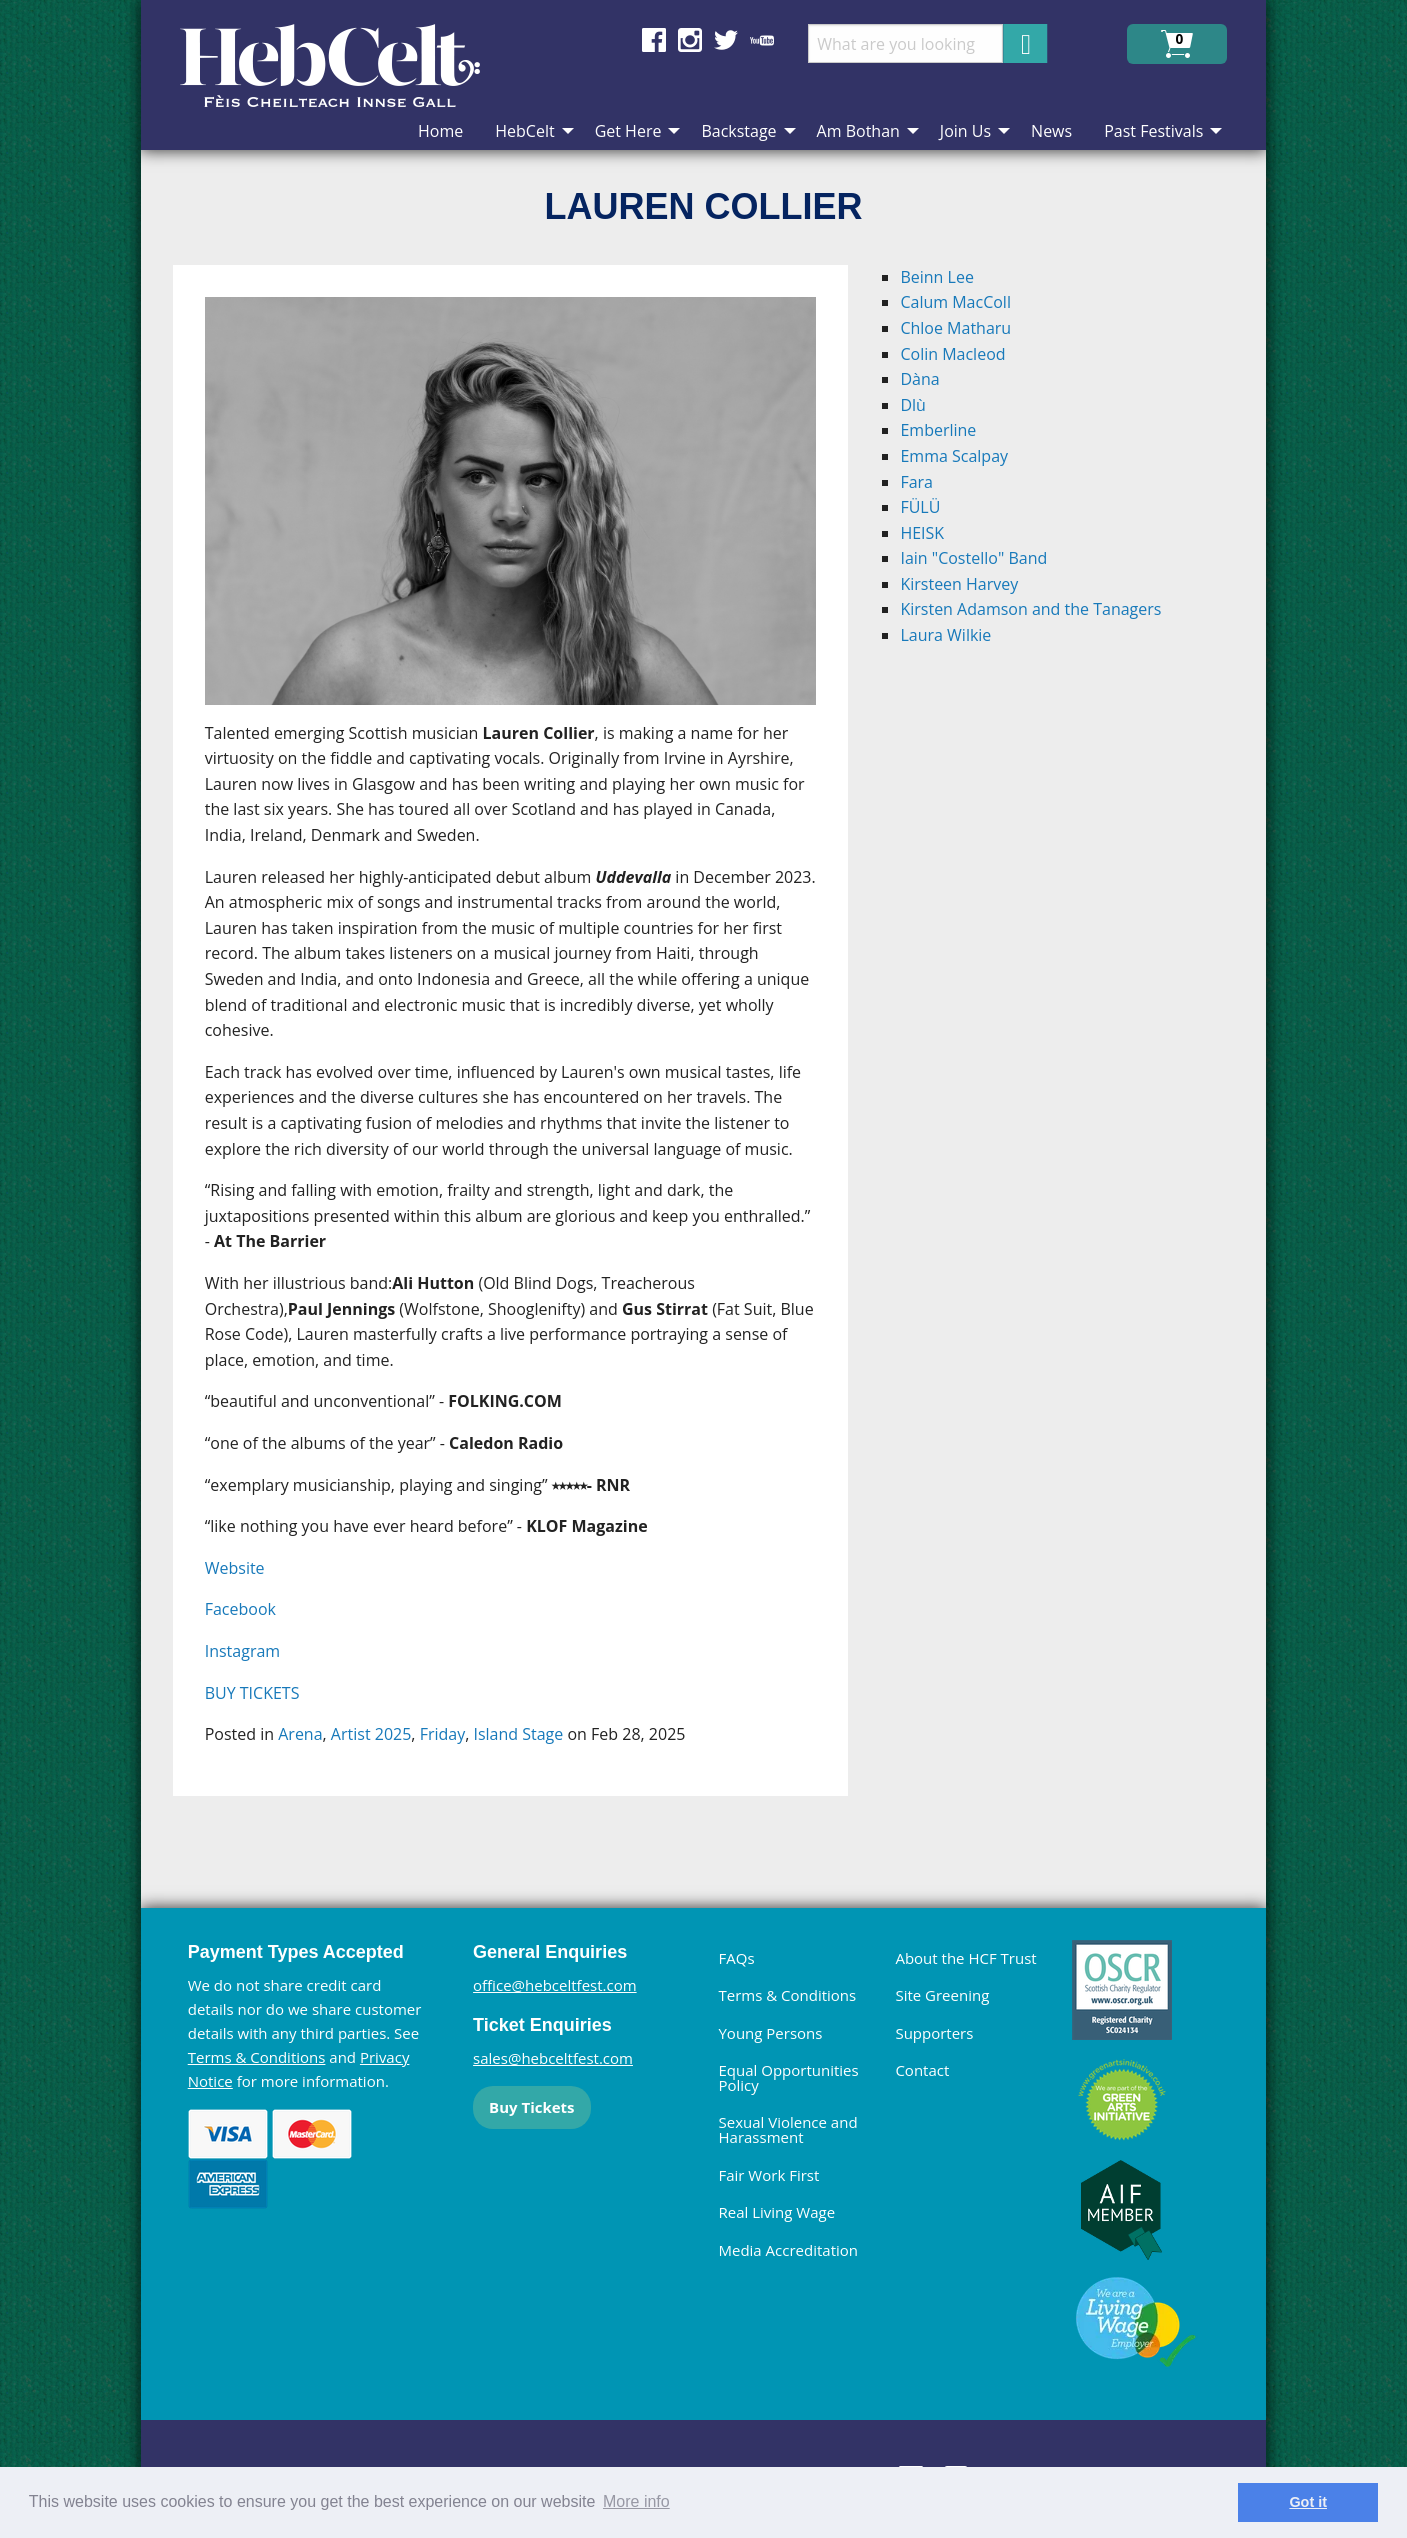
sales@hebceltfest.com (553, 2058)
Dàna (919, 379)
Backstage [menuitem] (738, 131)
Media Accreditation (788, 2250)
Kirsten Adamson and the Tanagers (1030, 609)
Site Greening (942, 1995)
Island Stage (518, 1734)
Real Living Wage (776, 2212)
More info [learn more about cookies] (636, 2501)
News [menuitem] (1051, 131)
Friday (443, 1734)
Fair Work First (768, 2175)
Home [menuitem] (440, 131)
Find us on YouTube (762, 40)
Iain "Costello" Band (973, 558)
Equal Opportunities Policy (788, 2077)
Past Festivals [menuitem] (1153, 131)
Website (235, 1568)
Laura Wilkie (945, 635)
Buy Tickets (531, 2107)
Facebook (240, 1609)
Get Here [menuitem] (628, 131)
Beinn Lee (936, 277)
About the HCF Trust (965, 1958)
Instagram (242, 1651)
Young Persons (770, 2033)
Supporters (934, 2033)
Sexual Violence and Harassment (787, 2129)
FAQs (736, 1958)
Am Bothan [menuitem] (858, 131)
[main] (527, 1046)
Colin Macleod (952, 354)
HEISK (922, 533)
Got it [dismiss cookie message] (1308, 2502)
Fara (916, 482)
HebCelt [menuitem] (524, 131)
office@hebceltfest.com (555, 1985)
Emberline (938, 430)
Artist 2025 (371, 1734)
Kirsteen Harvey (959, 584)
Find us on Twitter (726, 40)
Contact (922, 2070)
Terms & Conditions (257, 2057)
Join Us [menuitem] (965, 131)
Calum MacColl (955, 302)
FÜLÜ (920, 507)
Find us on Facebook (654, 40)
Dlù (912, 405)
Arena (300, 1734)
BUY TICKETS (252, 1693)
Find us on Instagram (690, 40)
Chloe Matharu (955, 328)
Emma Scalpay (954, 456)
